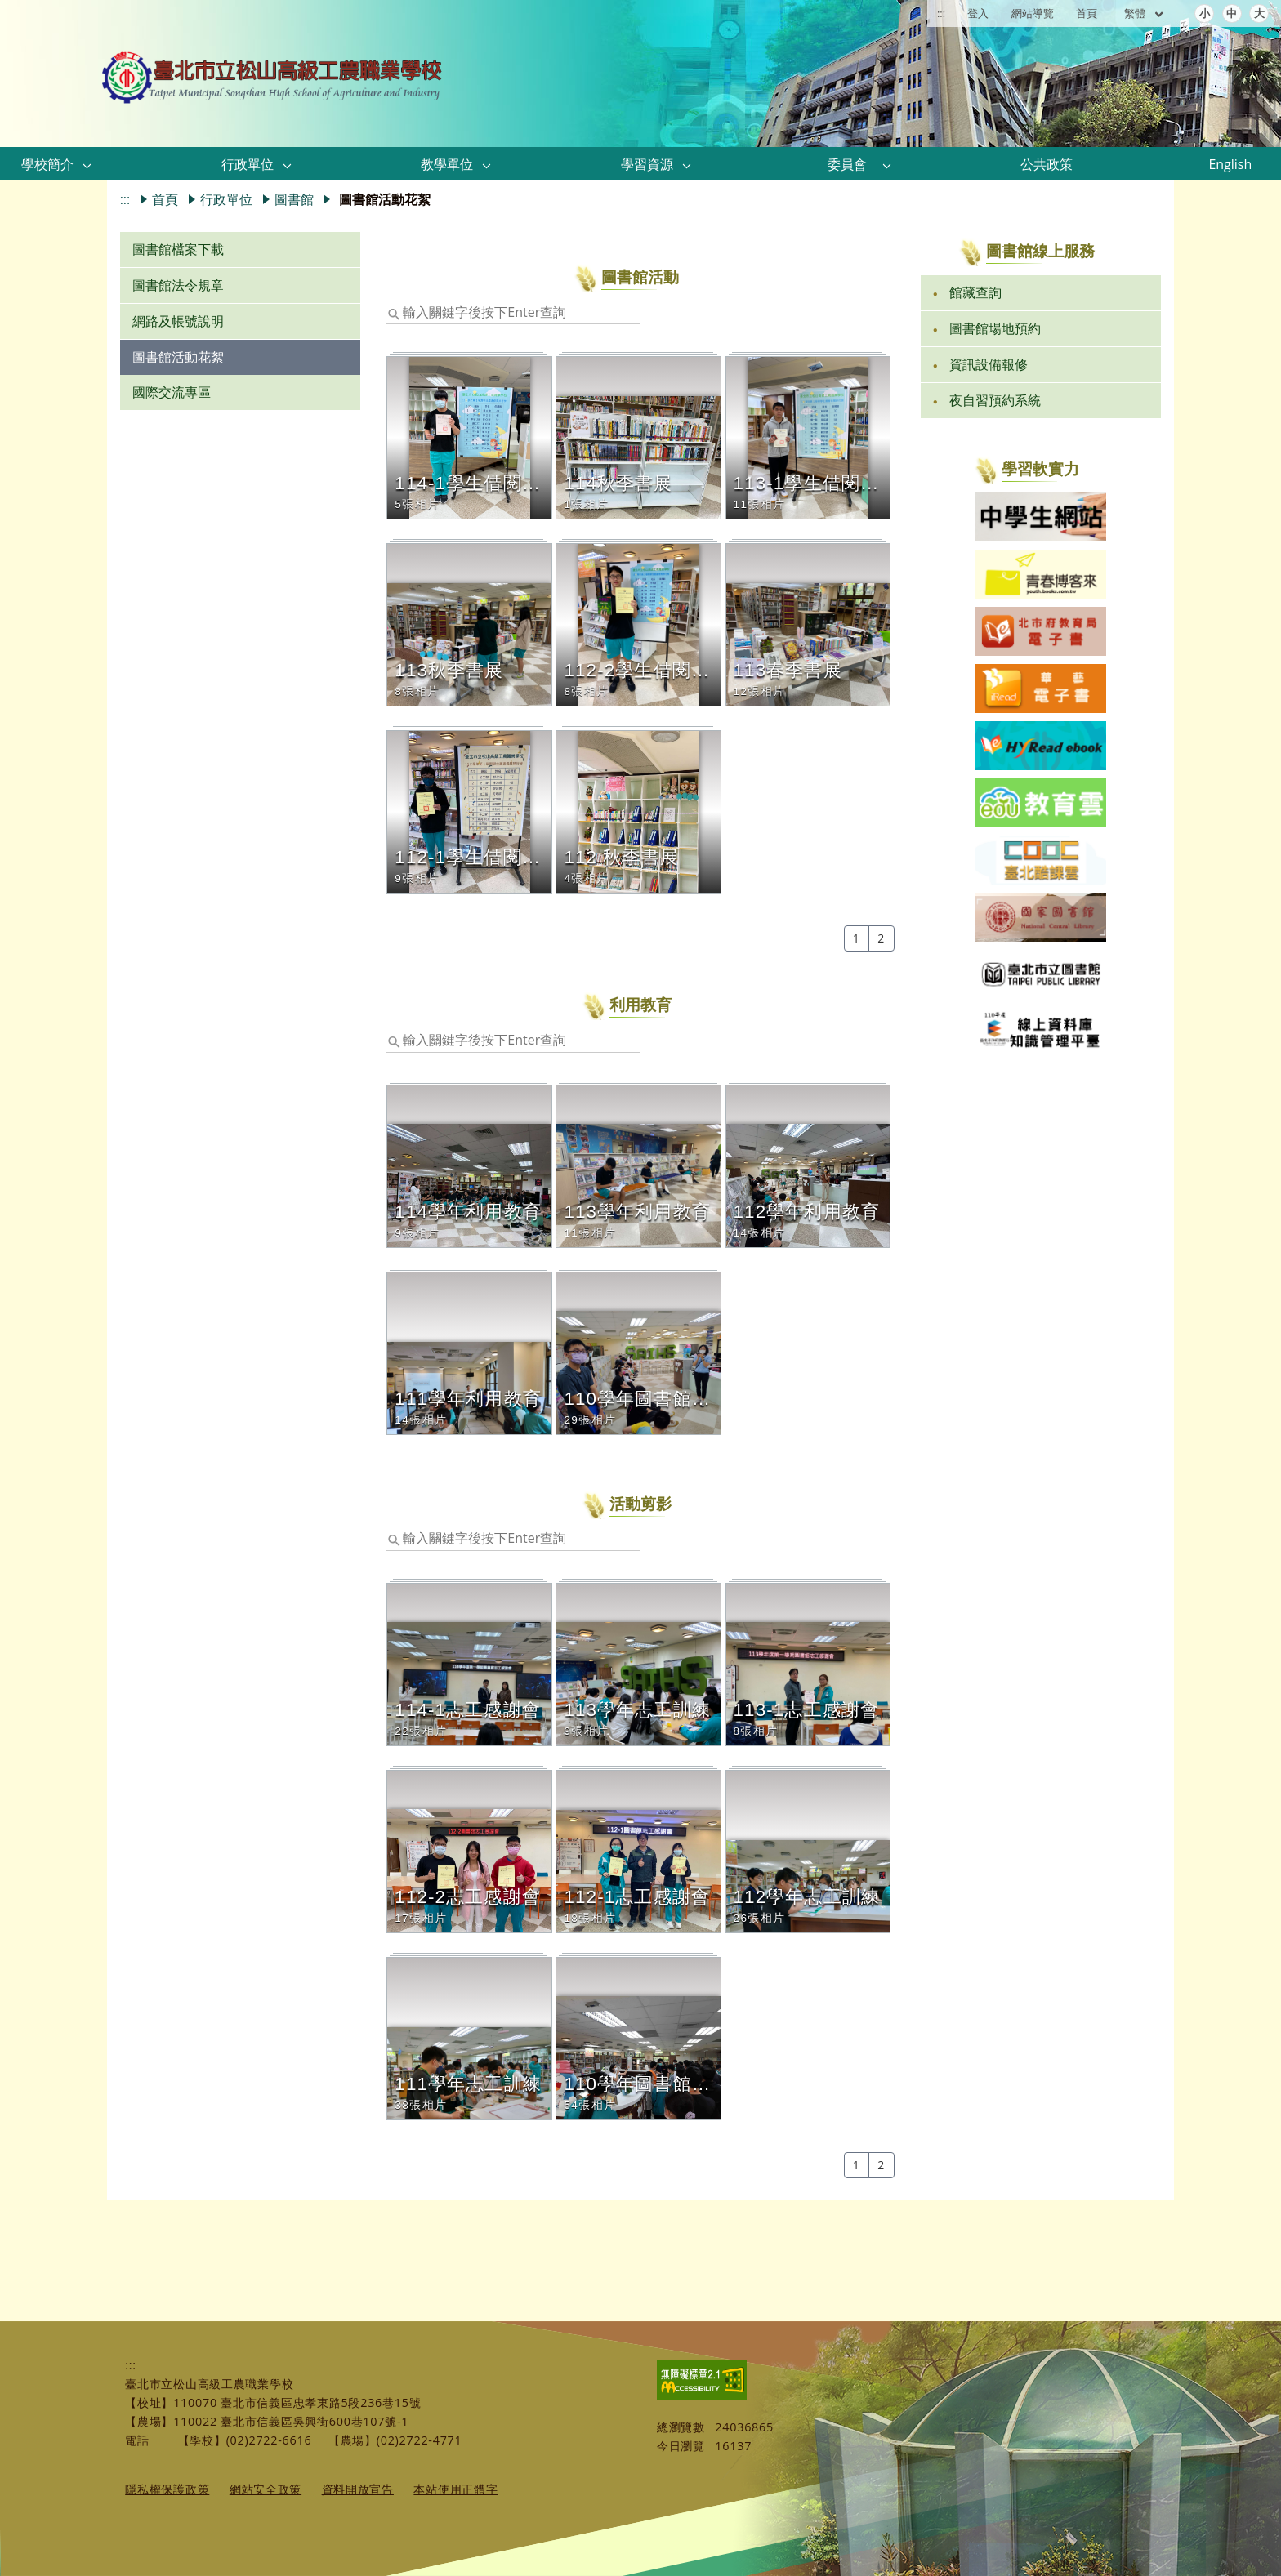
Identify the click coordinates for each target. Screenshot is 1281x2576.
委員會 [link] (847, 164)
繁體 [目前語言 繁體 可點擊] (1144, 13)
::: (941, 13)
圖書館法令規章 (178, 285)
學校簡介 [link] (47, 164)
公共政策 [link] (1046, 164)
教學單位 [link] (447, 164)
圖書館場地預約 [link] (995, 328)
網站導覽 (1032, 13)
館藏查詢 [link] (975, 292)
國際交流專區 (171, 392)
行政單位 (226, 199)
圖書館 (294, 199)
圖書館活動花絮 (178, 357)
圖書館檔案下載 (178, 249)
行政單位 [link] (247, 164)
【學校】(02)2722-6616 (245, 2440)
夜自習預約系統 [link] (995, 400)
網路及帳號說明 (178, 321)
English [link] (1230, 164)
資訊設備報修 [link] (988, 364)
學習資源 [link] (647, 164)
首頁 (1086, 13)
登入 (978, 13)
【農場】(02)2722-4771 (395, 2440)
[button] (87, 165)
